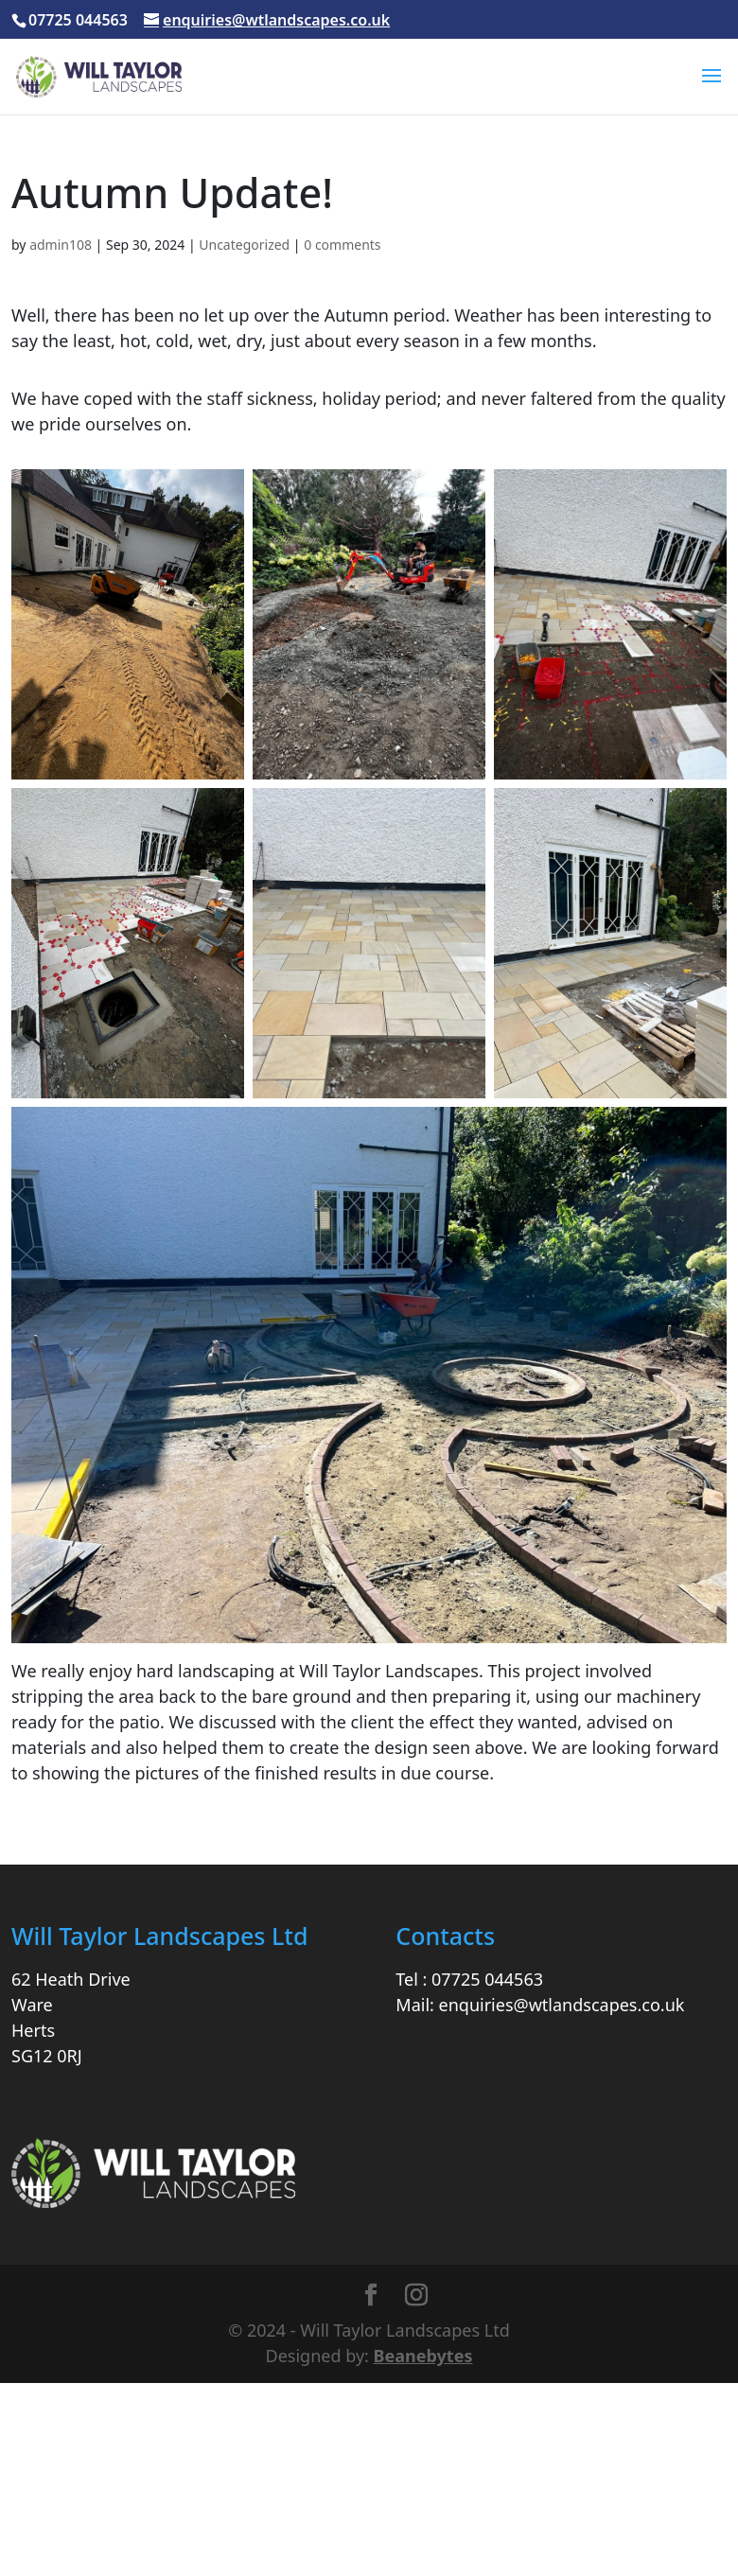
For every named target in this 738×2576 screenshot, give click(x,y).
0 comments (342, 245)
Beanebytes (423, 2355)
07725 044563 (487, 1979)
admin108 (60, 245)
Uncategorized (244, 245)
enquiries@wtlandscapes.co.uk (562, 2004)
